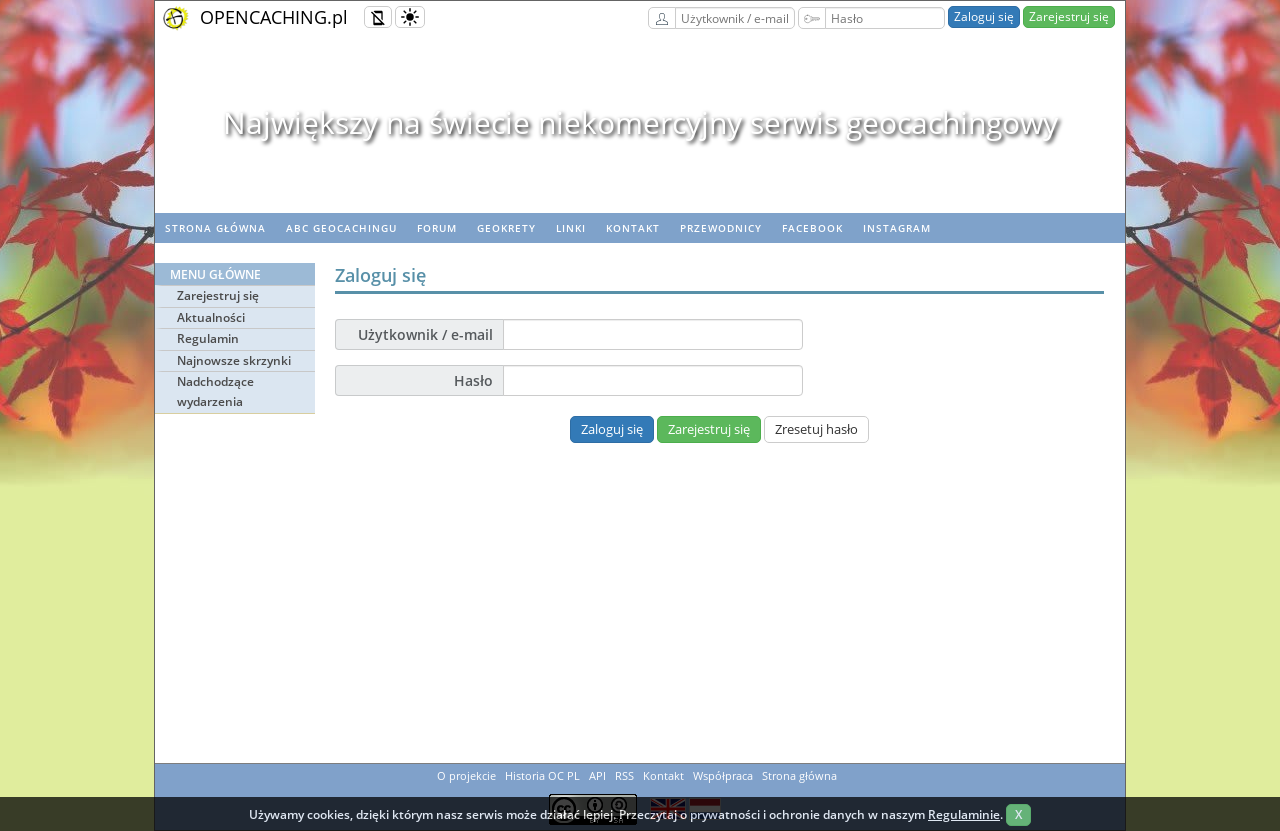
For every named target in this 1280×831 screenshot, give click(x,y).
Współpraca (723, 775)
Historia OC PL (542, 775)
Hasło (473, 380)
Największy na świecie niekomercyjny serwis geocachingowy (640, 122)
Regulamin (208, 338)
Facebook (812, 228)
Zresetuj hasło (816, 429)
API (597, 775)
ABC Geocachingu (341, 228)
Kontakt (633, 228)
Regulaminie (964, 814)
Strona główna (215, 228)
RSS (624, 775)
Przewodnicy (721, 228)
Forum (437, 228)
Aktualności (211, 317)
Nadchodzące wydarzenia (215, 391)
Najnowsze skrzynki (234, 360)
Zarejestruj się (1069, 16)
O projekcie (466, 775)
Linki (571, 228)
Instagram (897, 228)
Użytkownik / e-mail (425, 334)
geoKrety (506, 228)
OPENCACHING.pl (274, 17)
